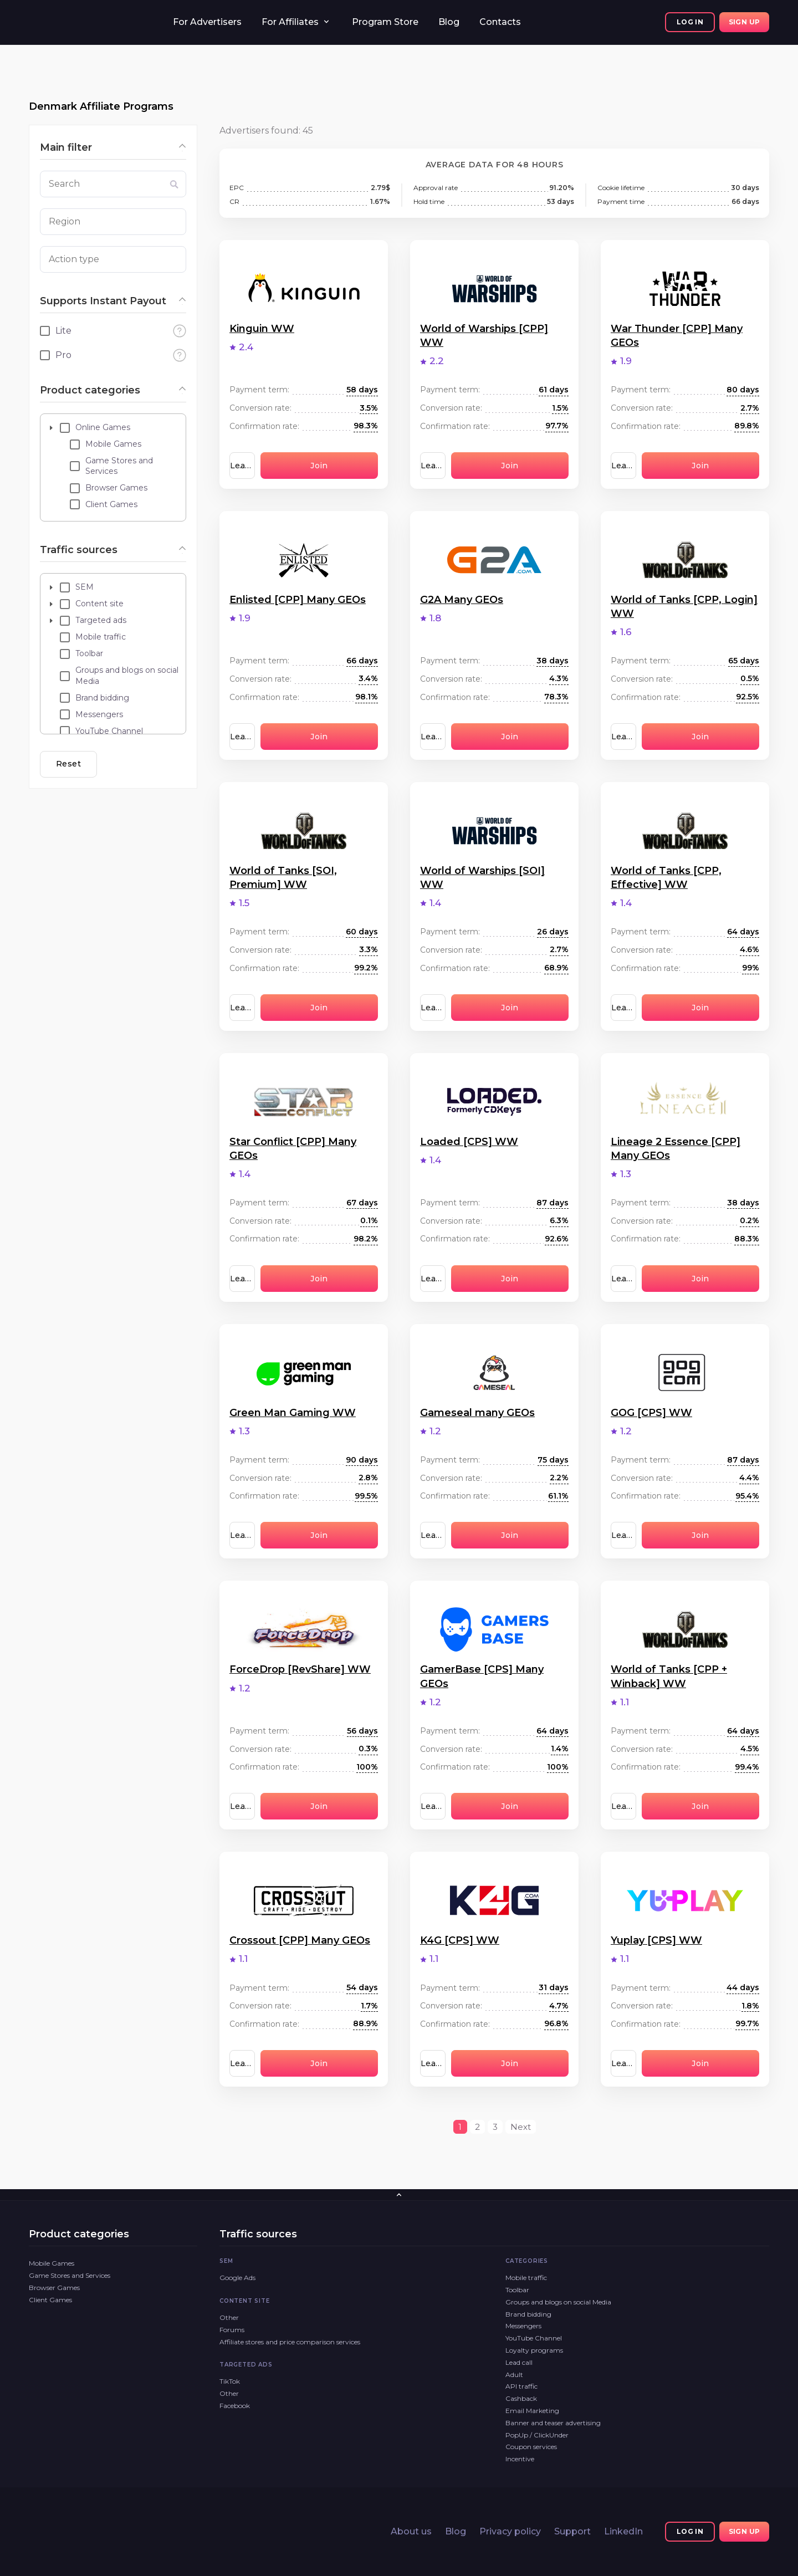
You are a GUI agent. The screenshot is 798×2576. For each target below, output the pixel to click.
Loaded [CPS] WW (469, 1142)
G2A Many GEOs (461, 600)
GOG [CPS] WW (651, 1413)
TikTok (229, 2381)
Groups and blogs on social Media (558, 2302)
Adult (514, 2374)
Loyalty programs (534, 2350)
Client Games (50, 2300)
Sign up (744, 22)
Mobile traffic (526, 2277)
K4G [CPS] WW (459, 1940)
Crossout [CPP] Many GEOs (299, 1940)
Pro (63, 355)
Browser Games (54, 2287)
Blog (448, 22)
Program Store (385, 22)
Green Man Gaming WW (292, 1413)
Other (229, 2317)
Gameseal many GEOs (477, 1413)
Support (572, 2531)
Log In (690, 22)
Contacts (500, 22)
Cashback (521, 2398)
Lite (63, 330)
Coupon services (531, 2446)
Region (64, 221)
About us (411, 2531)
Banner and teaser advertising (553, 2423)
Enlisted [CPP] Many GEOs (297, 600)
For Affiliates (290, 22)
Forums (231, 2329)
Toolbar (517, 2290)
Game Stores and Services (69, 2275)
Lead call (519, 2362)
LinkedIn (623, 2531)
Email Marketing (532, 2410)
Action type (74, 259)
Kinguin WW (261, 329)
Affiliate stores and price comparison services (289, 2342)
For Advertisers (207, 22)
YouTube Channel (533, 2338)
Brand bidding (528, 2314)
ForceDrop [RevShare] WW (300, 1669)
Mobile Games (51, 2263)
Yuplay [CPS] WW (656, 1940)
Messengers (523, 2326)
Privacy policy (510, 2531)
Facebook (234, 2405)
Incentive (519, 2459)
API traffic (521, 2386)
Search (64, 183)
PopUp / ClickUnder (537, 2435)
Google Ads (237, 2277)
